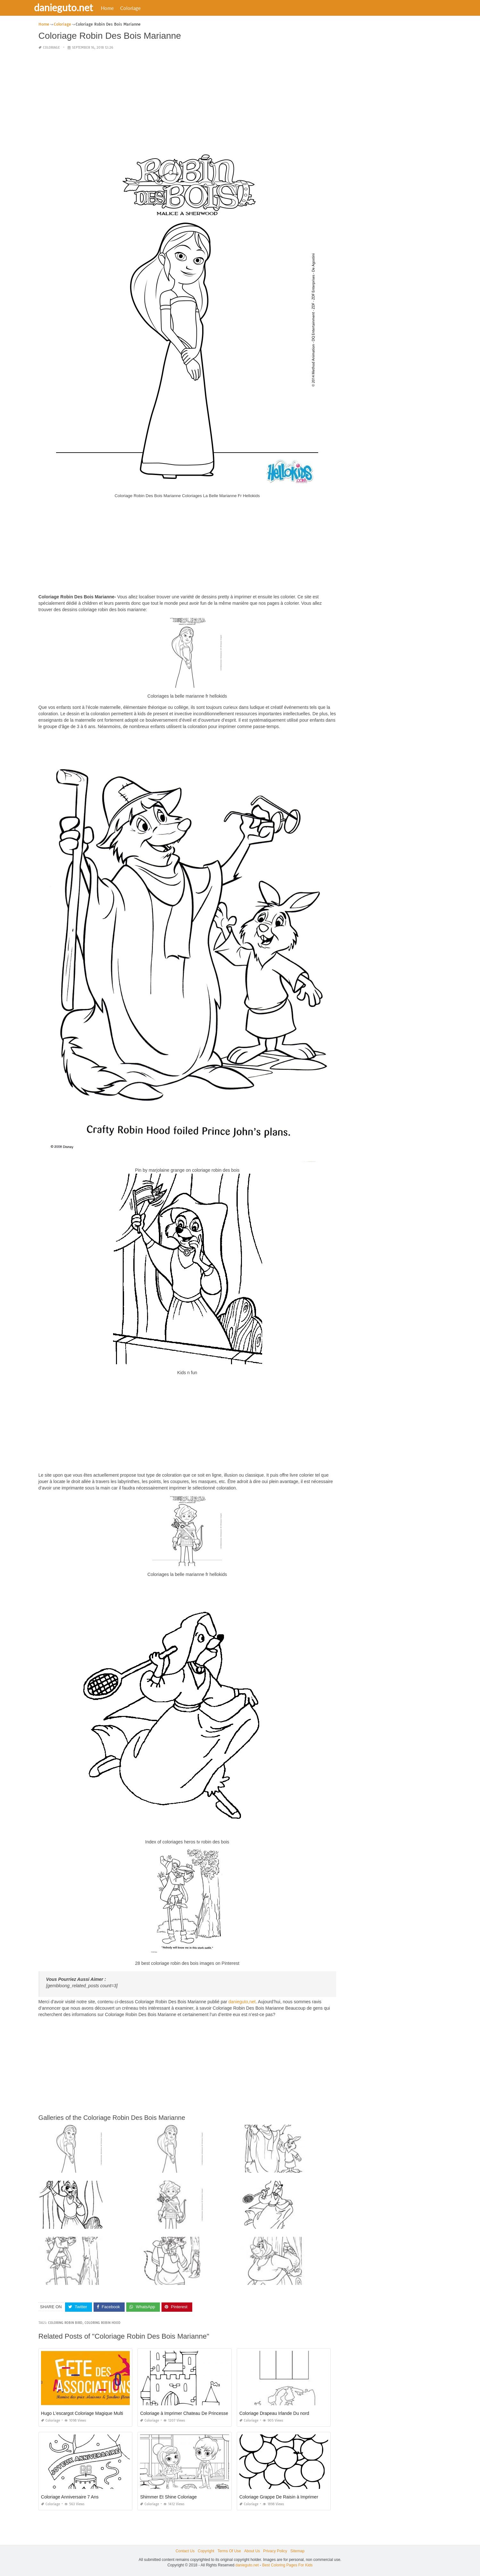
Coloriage (138, 8)
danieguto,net (242, 2001)
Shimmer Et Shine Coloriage (168, 2496)
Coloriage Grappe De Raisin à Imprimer (278, 2496)
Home (115, 8)
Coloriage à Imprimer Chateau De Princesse (184, 2413)
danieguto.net (71, 7)
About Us (252, 2550)
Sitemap (297, 2550)
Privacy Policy (275, 2550)
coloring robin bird (65, 2322)
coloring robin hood (102, 2322)
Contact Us (185, 2550)
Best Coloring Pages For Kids (287, 2565)
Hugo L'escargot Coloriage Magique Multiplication (90, 2413)
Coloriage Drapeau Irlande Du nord (274, 2413)
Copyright (206, 2550)
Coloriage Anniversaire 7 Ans (70, 2496)
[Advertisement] (187, 100)
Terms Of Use (229, 2550)
